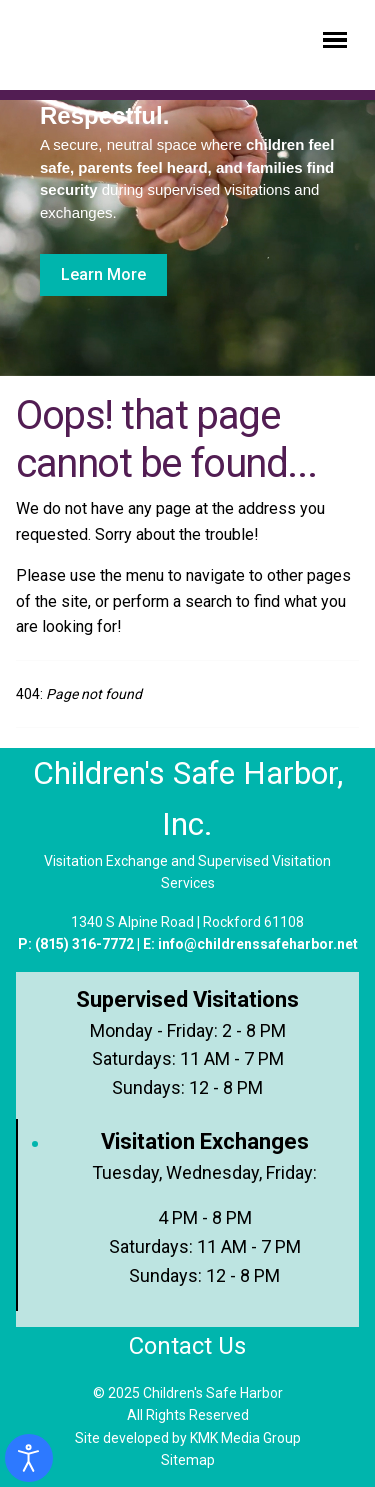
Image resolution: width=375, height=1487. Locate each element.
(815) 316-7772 (84, 944)
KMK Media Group (245, 1438)
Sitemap (188, 1460)
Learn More (103, 274)
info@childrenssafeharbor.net (258, 944)
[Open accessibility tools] (29, 1458)
